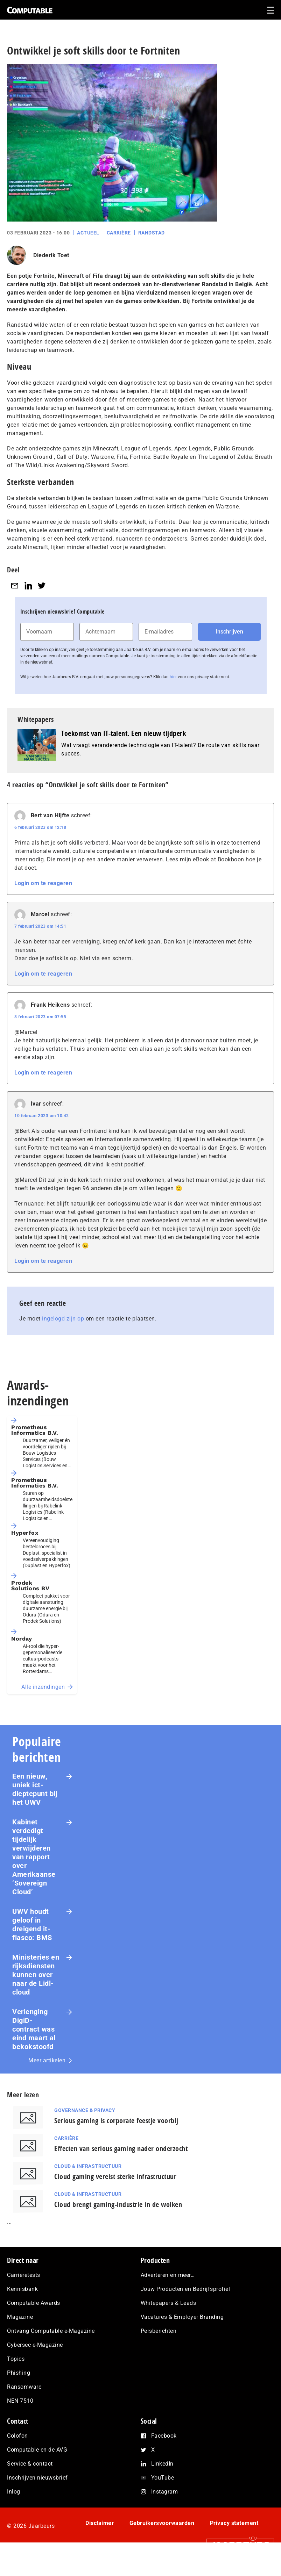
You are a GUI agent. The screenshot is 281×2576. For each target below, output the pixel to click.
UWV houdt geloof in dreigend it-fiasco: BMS (32, 1924)
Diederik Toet (51, 255)
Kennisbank (22, 2289)
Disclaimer (99, 2523)
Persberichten (159, 2331)
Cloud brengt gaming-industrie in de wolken (118, 2204)
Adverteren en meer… (168, 2275)
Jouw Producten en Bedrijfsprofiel (185, 2289)
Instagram (164, 2491)
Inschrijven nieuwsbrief (37, 2477)
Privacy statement (234, 2523)
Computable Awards (33, 2303)
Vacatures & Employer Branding (182, 2317)
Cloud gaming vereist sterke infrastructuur (115, 2176)
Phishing (18, 2372)
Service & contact (30, 2463)
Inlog (13, 2491)
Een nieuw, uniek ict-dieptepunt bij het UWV (34, 1789)
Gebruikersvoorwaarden (162, 2523)
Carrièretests (23, 2275)
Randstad (151, 233)
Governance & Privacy (84, 2110)
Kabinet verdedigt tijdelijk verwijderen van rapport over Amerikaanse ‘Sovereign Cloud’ (34, 1857)
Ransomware (24, 2386)
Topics (15, 2359)
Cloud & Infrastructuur (87, 2166)
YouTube (162, 2477)
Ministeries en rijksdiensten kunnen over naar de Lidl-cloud (35, 1974)
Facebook (164, 2435)
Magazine (20, 2317)
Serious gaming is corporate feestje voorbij (116, 2120)
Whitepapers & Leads (168, 2303)
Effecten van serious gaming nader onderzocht (121, 2148)
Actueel (88, 233)
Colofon (17, 2435)
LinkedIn (162, 2463)
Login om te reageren (43, 883)
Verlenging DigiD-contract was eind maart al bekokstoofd (34, 2029)
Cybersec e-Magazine (35, 2345)
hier (173, 676)
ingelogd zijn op (63, 1318)
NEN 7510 (20, 2400)
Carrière (119, 233)
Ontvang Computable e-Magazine (51, 2331)
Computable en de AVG (37, 2449)
